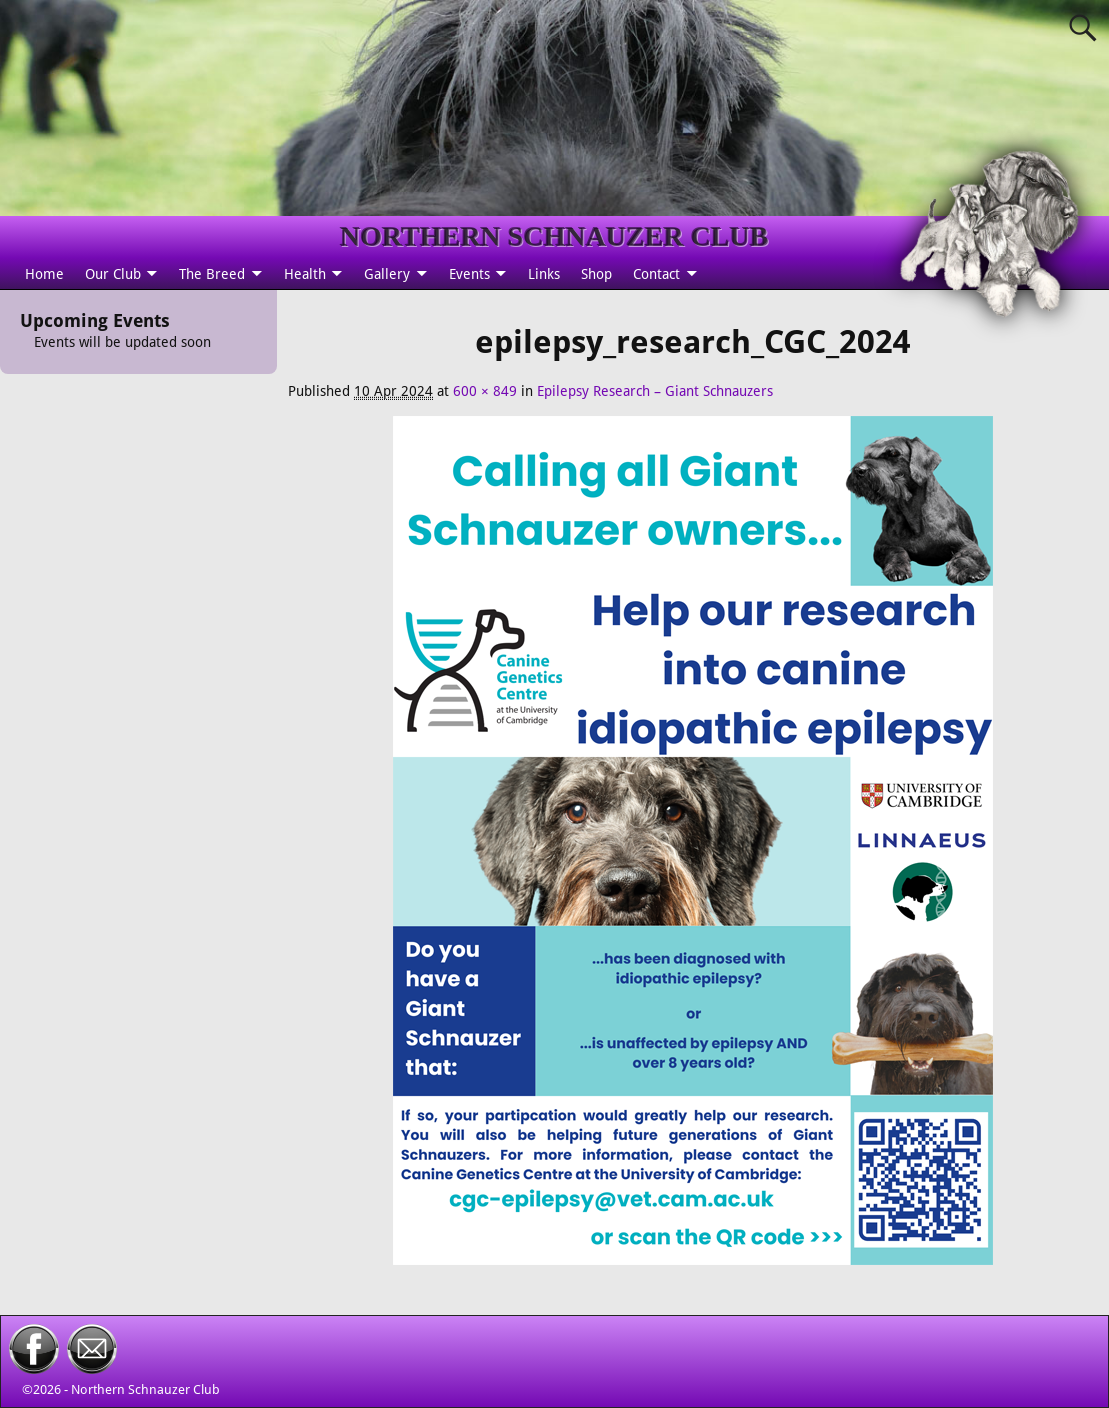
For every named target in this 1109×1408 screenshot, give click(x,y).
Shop (596, 274)
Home (44, 274)
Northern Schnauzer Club (145, 1389)
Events (469, 274)
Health (305, 274)
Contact (656, 274)
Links (544, 274)
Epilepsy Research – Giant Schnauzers (655, 391)
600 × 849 (485, 391)
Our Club (113, 274)
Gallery (387, 274)
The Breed (212, 274)
